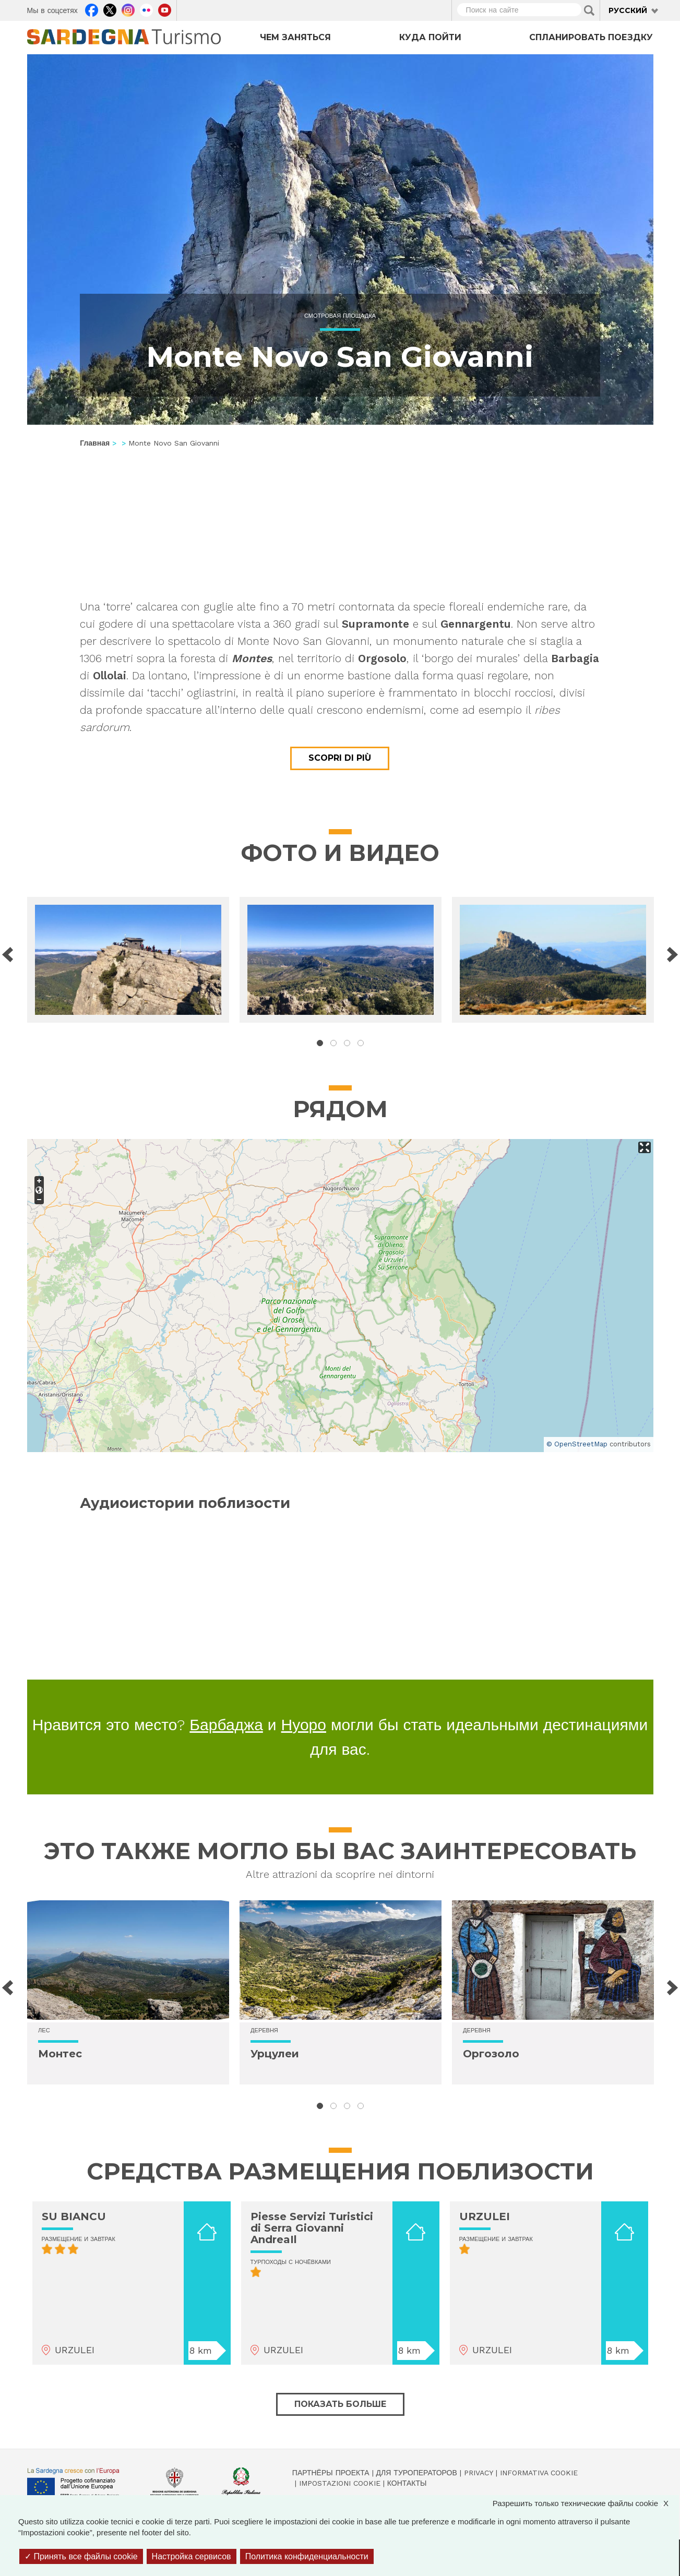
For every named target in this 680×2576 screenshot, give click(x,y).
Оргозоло (491, 2053)
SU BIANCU (74, 2216)
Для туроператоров (416, 2473)
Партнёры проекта (330, 2473)
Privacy (478, 2473)
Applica (589, 10)
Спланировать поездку (591, 37)
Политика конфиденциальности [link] (306, 2556)
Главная (95, 443)
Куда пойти (430, 37)
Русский (628, 10)
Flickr (146, 9)
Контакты (407, 2483)
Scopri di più (339, 758)
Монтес (60, 2053)
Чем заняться (295, 37)
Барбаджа (226, 1725)
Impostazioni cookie (339, 2483)
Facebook (91, 9)
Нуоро (303, 1725)
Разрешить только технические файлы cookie (586, 2503)
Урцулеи (274, 2053)
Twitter (109, 9)
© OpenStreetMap (576, 1444)
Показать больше (340, 2404)
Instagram (128, 9)
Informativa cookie (539, 2473)
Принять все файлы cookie (81, 2556)
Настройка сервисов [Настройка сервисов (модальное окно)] (191, 2556)
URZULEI (484, 2216)
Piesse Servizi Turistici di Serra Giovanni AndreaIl (311, 2228)
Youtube (164, 9)
